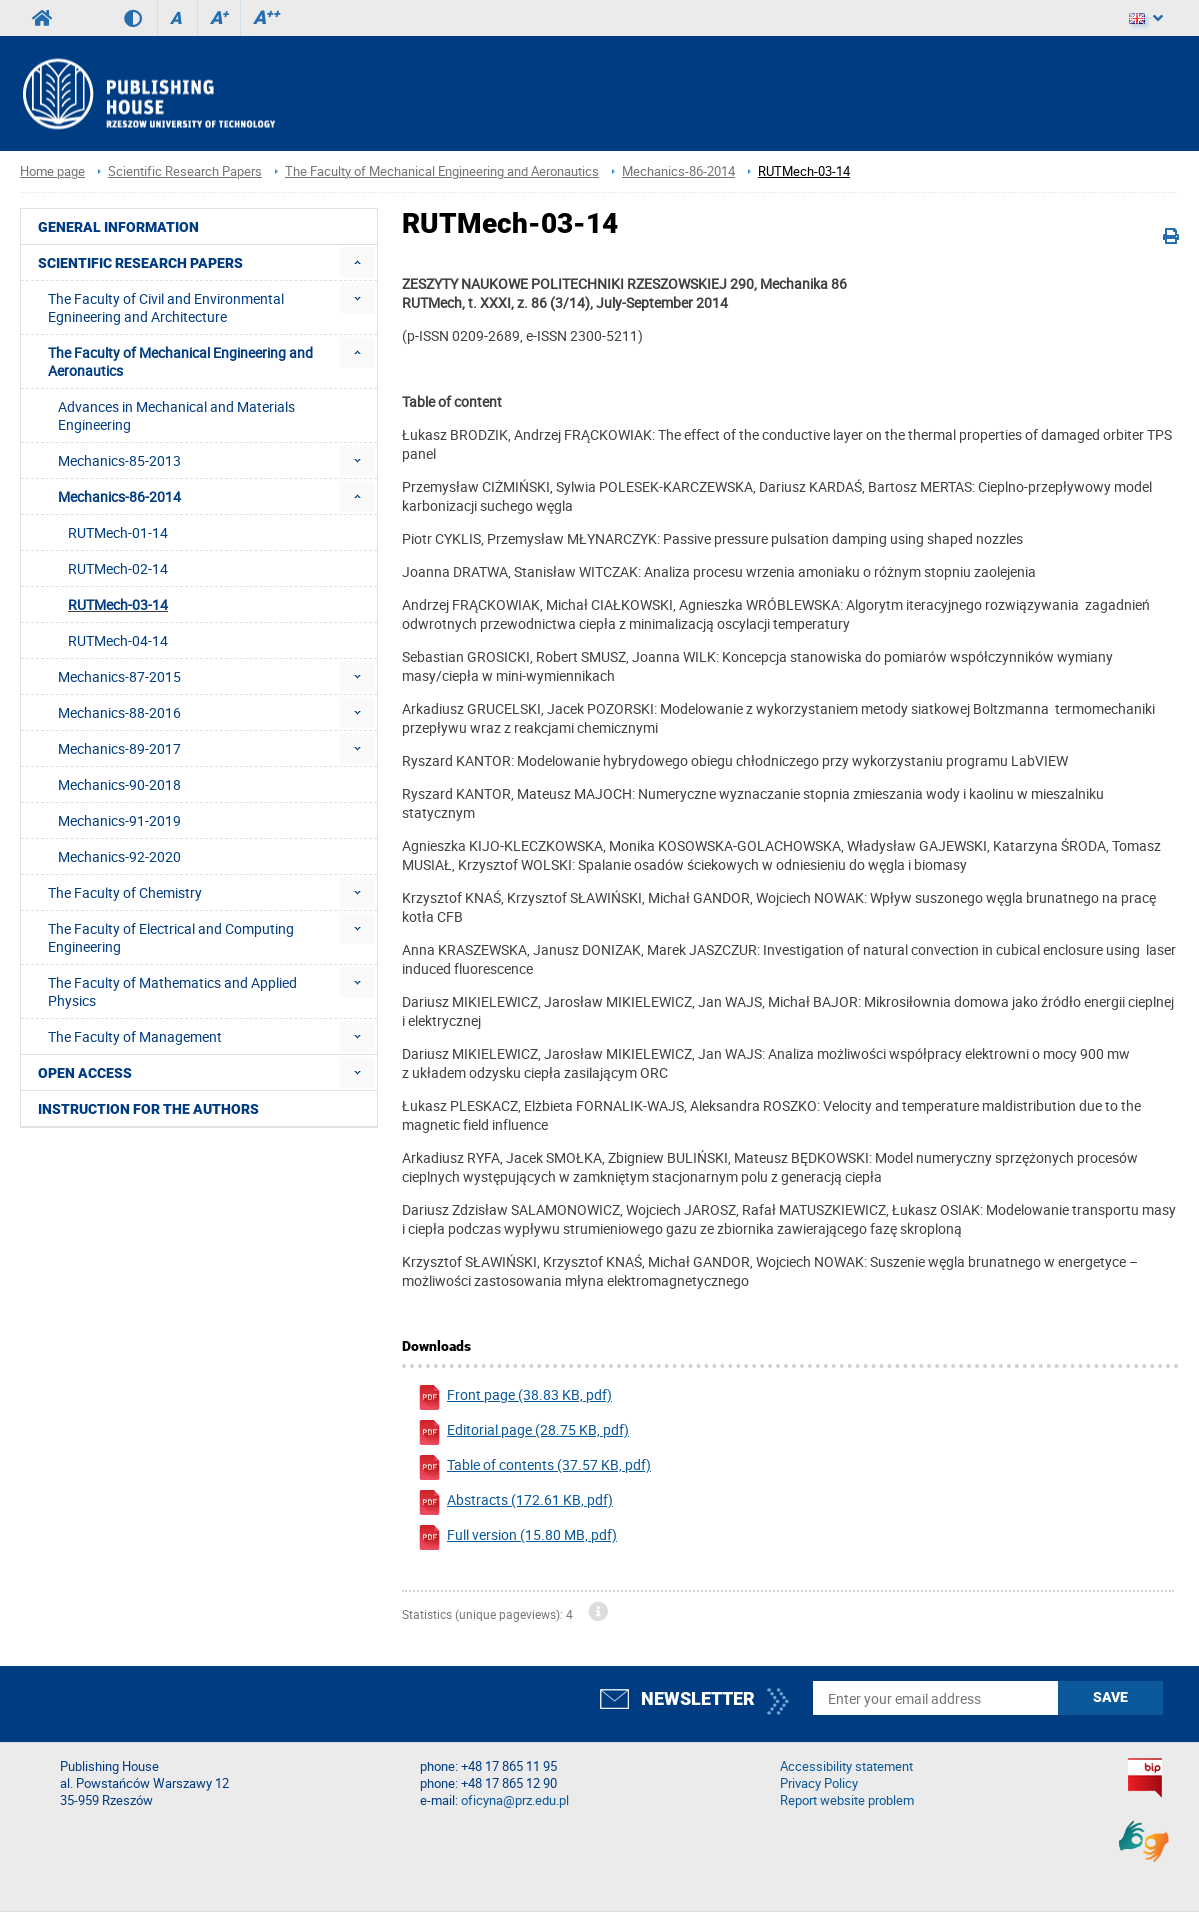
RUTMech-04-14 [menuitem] (118, 640)
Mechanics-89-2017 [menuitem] (119, 748)
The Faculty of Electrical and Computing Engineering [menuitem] (171, 937)
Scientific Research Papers (185, 171)
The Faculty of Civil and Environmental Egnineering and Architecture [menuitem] (166, 307)
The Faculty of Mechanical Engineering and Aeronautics (442, 171)
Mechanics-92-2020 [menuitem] (119, 856)
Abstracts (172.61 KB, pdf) (515, 1502)
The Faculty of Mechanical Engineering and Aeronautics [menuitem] (180, 361)
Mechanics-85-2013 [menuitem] (119, 460)
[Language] (1146, 18)
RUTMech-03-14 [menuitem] (118, 604)
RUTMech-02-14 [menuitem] (118, 568)
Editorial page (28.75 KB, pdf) (523, 1432)
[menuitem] (357, 262)
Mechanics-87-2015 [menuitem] (119, 676)
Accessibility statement (846, 1766)
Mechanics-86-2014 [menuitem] (119, 496)
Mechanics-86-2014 (678, 171)
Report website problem (847, 1800)
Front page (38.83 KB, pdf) (514, 1397)
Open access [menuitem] (85, 1073)
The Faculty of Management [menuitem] (135, 1036)
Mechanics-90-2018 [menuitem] (119, 784)
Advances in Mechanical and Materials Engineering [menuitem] (176, 415)
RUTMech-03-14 (804, 171)
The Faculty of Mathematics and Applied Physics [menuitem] (172, 991)
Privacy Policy (819, 1783)
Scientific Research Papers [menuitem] (140, 263)
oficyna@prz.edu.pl (515, 1800)
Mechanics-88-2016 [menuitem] (119, 712)
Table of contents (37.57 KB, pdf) (534, 1467)
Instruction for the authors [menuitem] (148, 1109)
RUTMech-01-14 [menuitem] (118, 532)
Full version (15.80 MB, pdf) (517, 1537)
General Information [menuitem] (118, 227)
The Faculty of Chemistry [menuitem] (125, 892)
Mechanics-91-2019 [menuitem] (119, 820)
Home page (52, 171)
